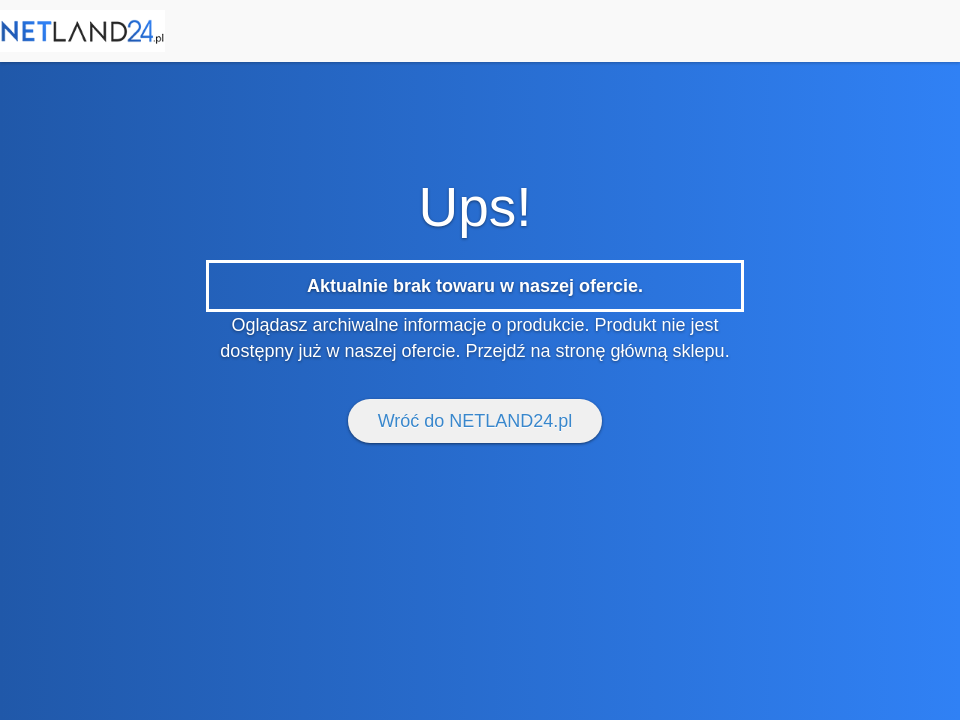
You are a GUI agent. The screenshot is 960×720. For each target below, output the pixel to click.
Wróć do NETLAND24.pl (475, 421)
